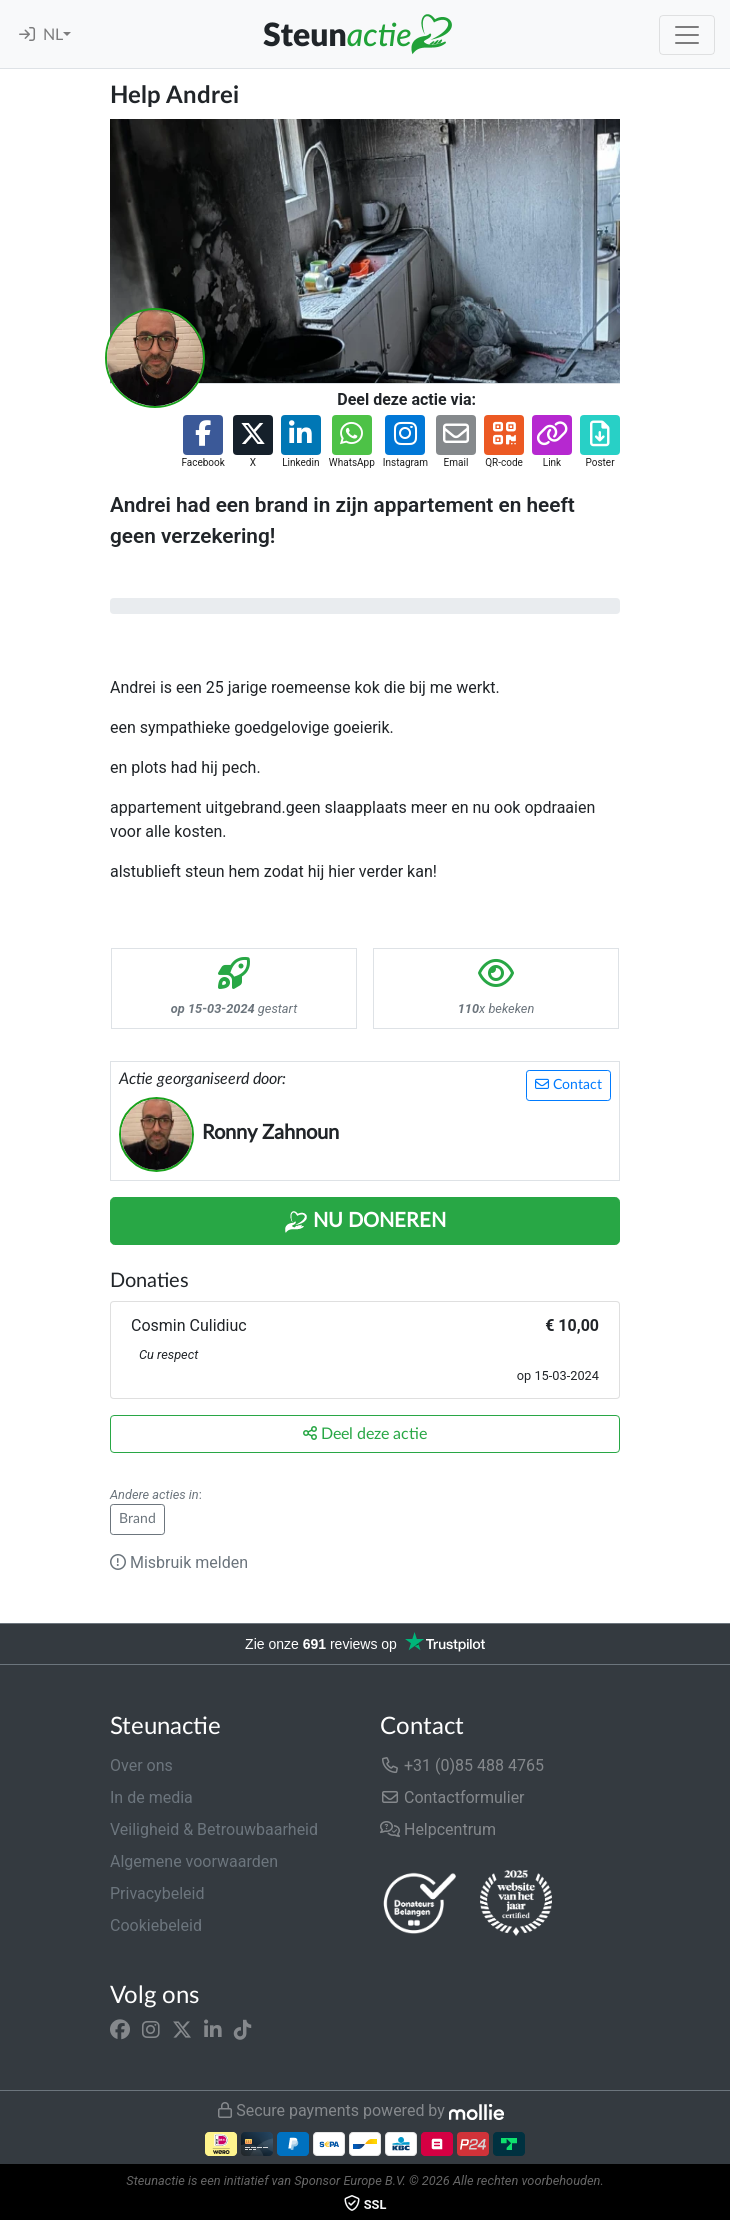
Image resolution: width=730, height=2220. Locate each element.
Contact (568, 1084)
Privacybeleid (157, 1893)
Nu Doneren (365, 1222)
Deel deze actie (365, 1433)
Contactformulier (452, 1797)
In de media (151, 1797)
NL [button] (53, 35)
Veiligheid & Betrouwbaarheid (214, 1829)
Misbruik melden (179, 1562)
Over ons (141, 1765)
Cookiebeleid (156, 1925)
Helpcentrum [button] (438, 1829)
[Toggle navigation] (687, 35)
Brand (137, 1519)
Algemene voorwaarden (194, 1861)
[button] (202, 442)
